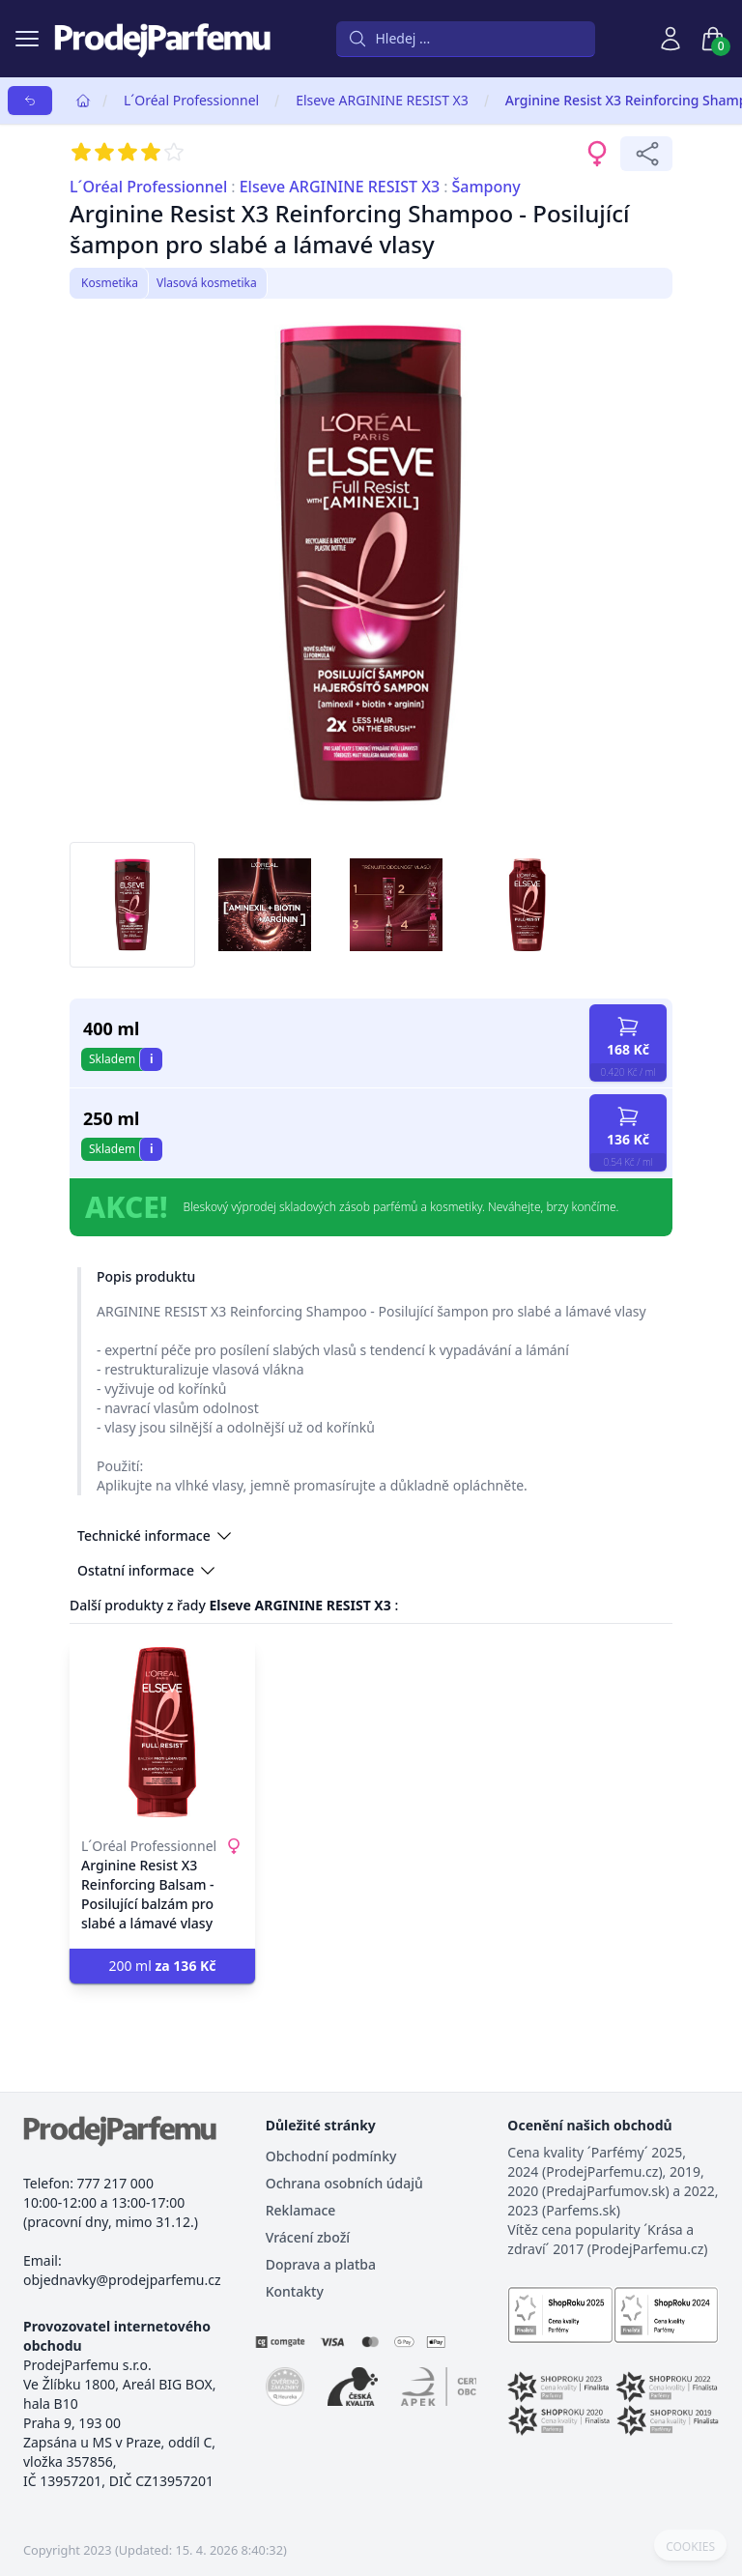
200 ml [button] (161, 1965)
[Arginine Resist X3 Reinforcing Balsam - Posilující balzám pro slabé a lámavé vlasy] (162, 1732)
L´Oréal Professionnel (191, 100)
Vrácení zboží (308, 2237)
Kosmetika (109, 283)
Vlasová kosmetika (207, 283)
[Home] (83, 100)
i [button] (152, 1059)
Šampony (485, 186)
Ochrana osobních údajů (344, 2183)
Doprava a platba (321, 2264)
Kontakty (295, 2291)
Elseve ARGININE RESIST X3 (382, 100)
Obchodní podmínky (331, 2156)
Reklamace (301, 2210)
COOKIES (690, 2547)
